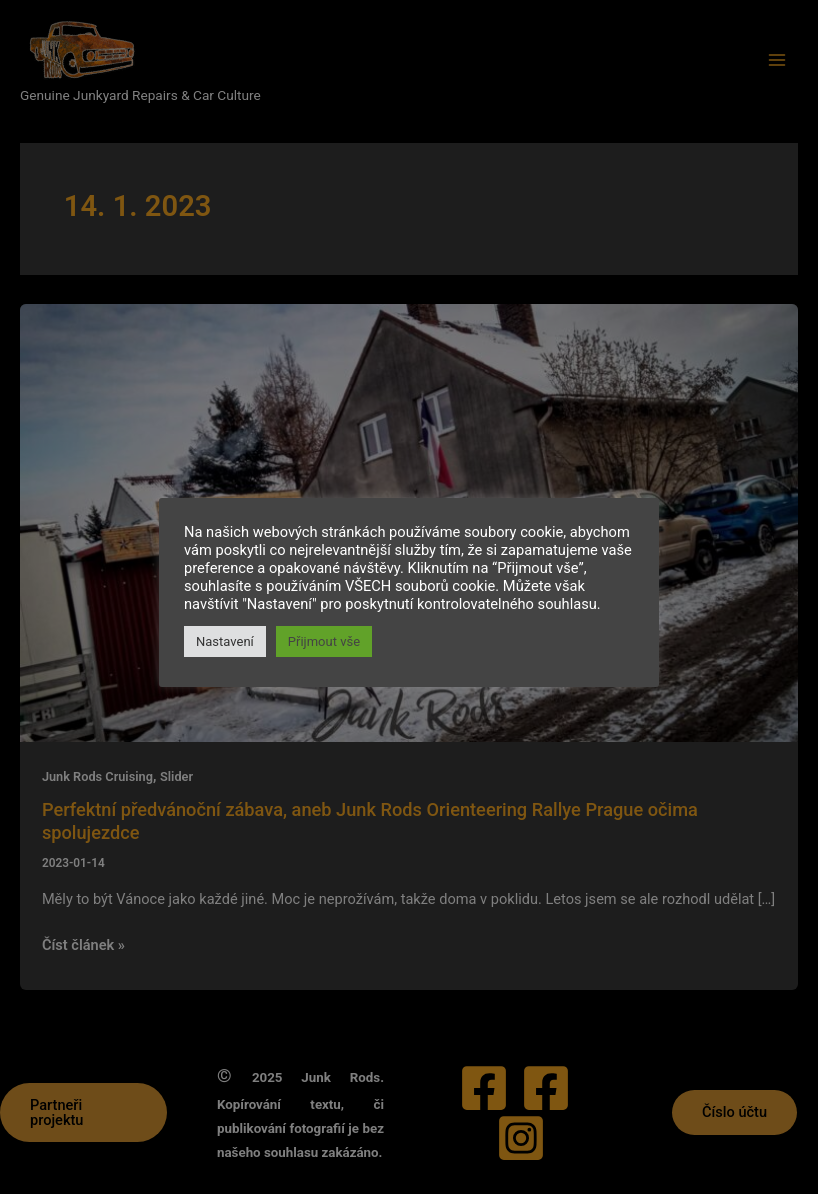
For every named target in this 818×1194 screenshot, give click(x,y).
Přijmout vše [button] (324, 641)
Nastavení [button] (225, 641)
